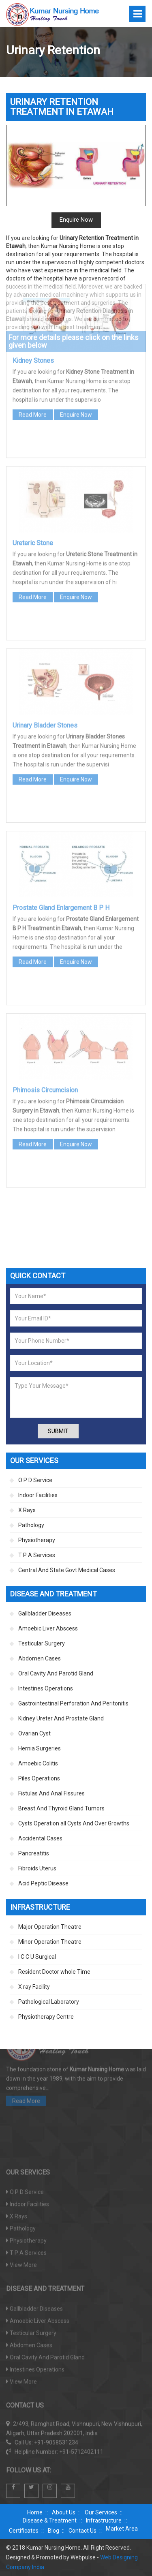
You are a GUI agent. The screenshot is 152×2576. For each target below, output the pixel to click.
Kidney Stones (33, 259)
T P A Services (36, 1555)
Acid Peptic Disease (43, 1883)
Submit (58, 1431)
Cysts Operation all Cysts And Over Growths (73, 1823)
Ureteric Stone (33, 442)
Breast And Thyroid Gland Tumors (61, 1808)
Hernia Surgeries (39, 1748)
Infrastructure (104, 2520)
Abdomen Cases (39, 1658)
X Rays (27, 1510)
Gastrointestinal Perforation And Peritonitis (73, 1703)
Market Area (122, 2528)
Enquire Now (76, 313)
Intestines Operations (45, 1688)
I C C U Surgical (37, 1956)
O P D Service (35, 1480)
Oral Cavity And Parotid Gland (55, 1673)
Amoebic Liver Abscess (48, 1628)
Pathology (31, 1525)
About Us (63, 2512)
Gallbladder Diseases (44, 1613)
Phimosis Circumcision (45, 989)
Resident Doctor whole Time (54, 1971)
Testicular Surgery (41, 1643)
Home (35, 2512)
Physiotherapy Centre (46, 2016)
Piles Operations (39, 1778)
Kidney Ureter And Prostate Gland (61, 1718)
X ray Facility (34, 1986)
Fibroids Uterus (37, 1868)
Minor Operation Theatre (49, 1941)
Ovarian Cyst (34, 1733)
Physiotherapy (36, 1540)
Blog (53, 2530)
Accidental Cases (40, 1838)
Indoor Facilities (38, 1495)
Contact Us (82, 2530)
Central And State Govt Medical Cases (66, 1570)
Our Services (101, 2512)
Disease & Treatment (50, 2520)
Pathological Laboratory (48, 2001)
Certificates (24, 2530)
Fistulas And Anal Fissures (51, 1793)
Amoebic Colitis (38, 1763)
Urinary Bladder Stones (45, 624)
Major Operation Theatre (49, 1926)
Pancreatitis (33, 1853)
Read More (33, 313)
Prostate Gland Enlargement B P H (61, 807)
